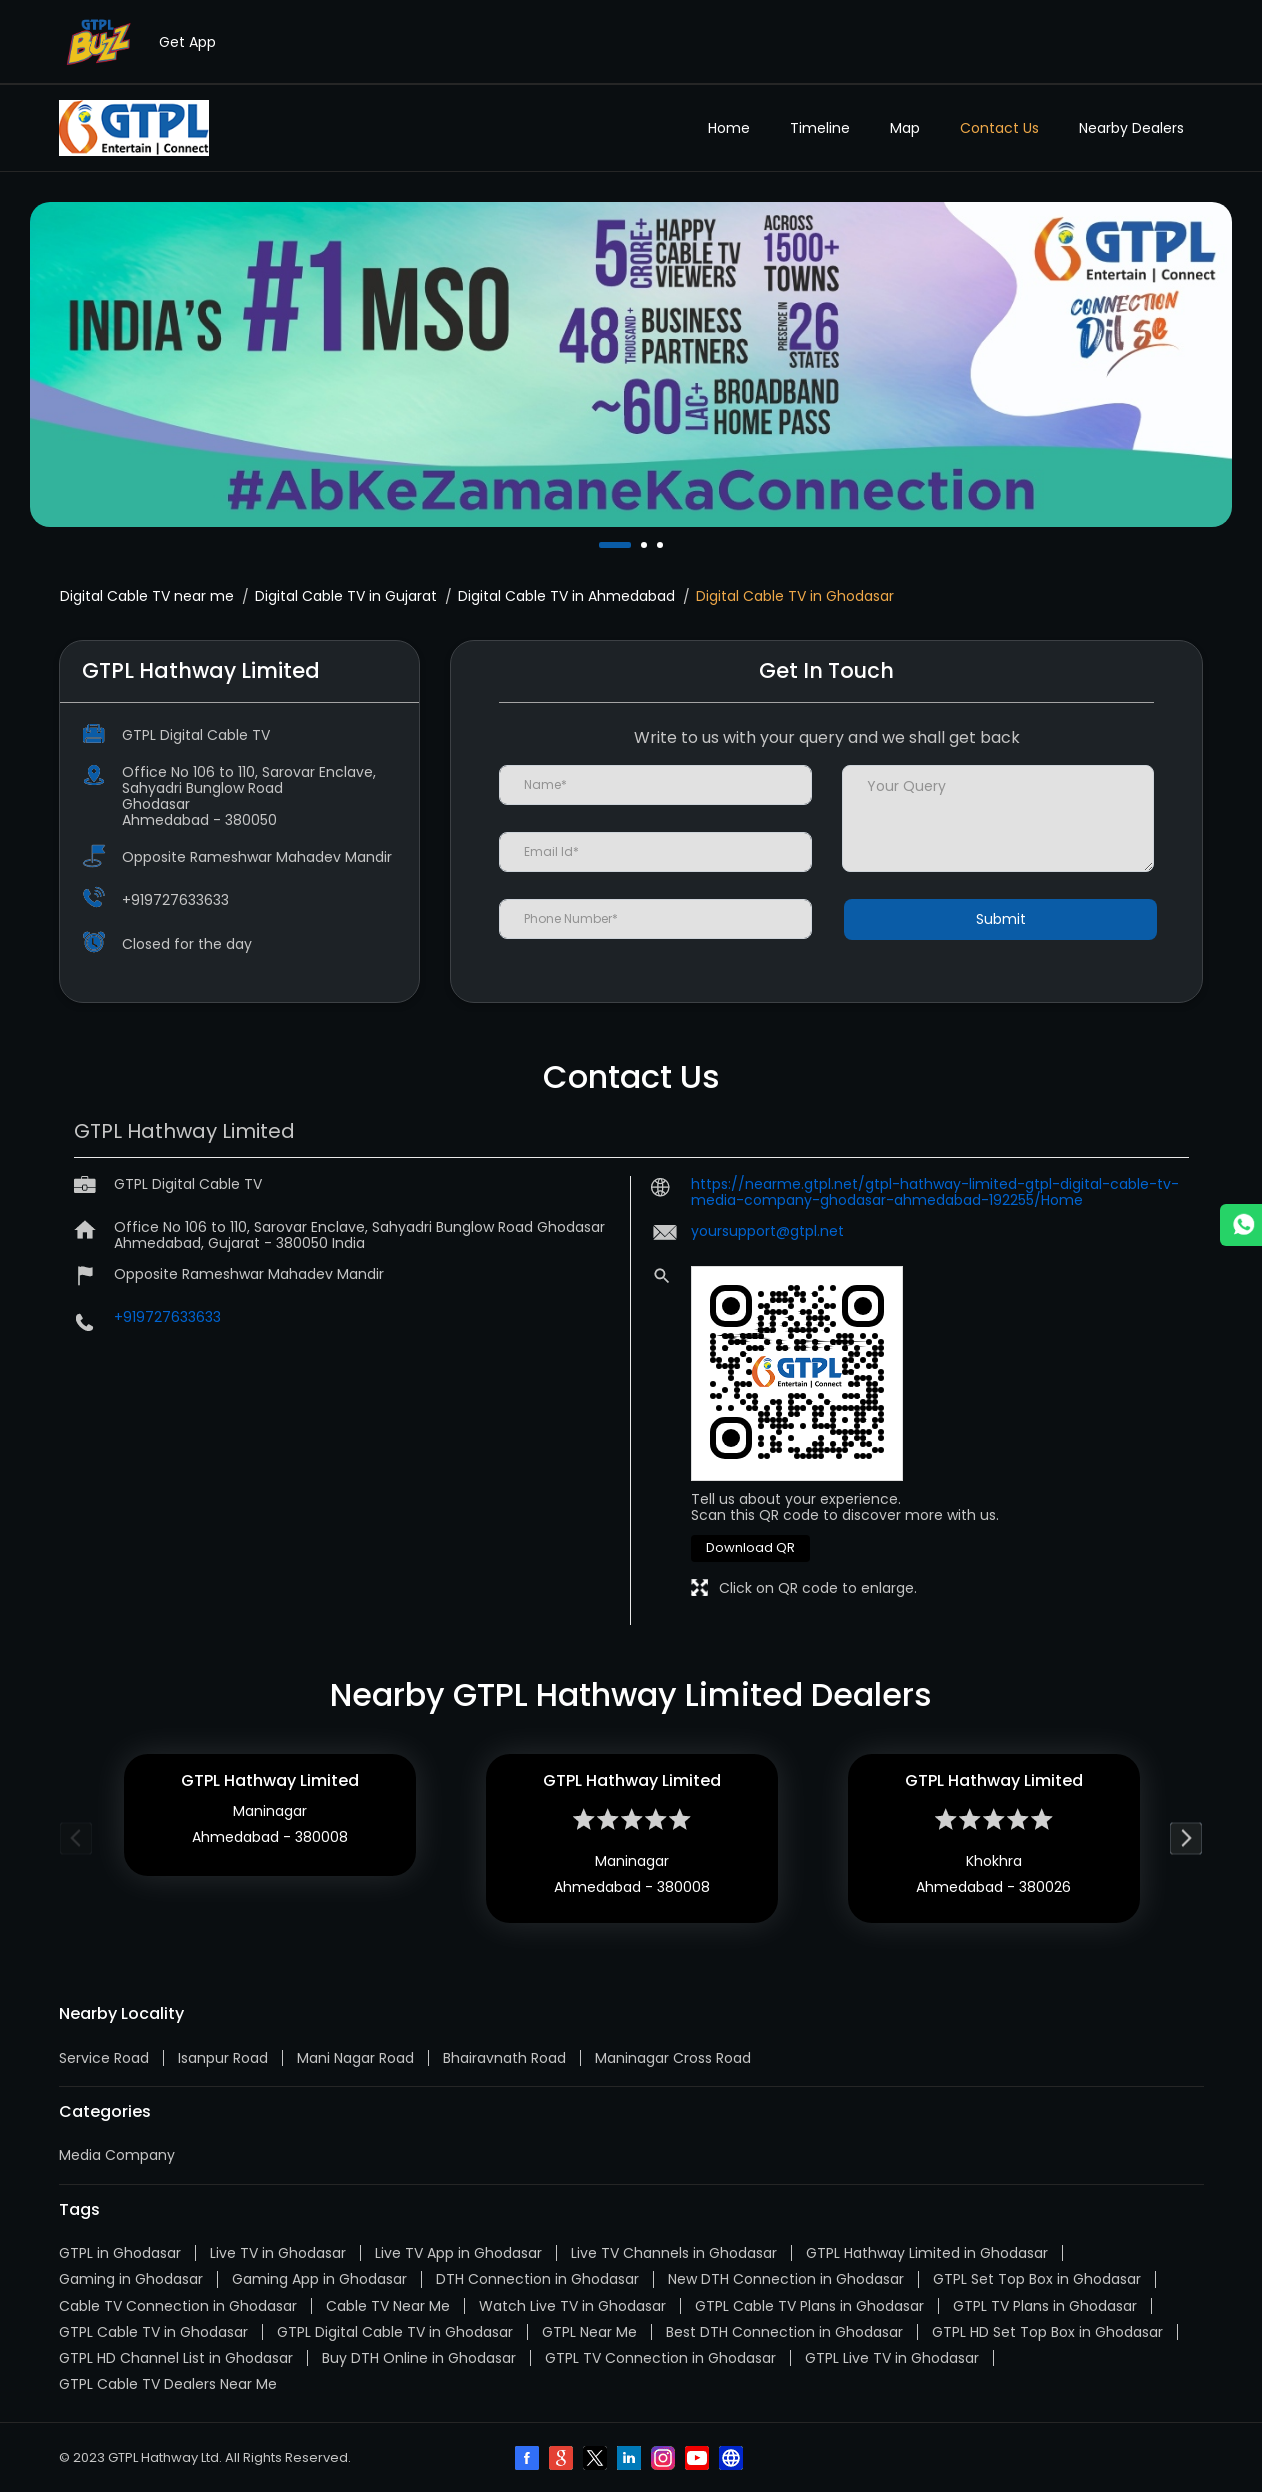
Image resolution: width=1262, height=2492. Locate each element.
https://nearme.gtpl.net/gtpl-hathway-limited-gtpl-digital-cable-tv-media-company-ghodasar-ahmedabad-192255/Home (935, 1192)
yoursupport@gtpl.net (767, 1231)
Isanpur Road (223, 2058)
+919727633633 (175, 900)
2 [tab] (646, 545)
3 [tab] (662, 545)
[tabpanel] (631, 365)
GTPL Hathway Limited (270, 1780)
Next (1186, 1838)
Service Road (104, 2058)
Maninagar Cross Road (673, 2058)
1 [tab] (604, 545)
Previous (76, 1838)
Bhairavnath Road (504, 2058)
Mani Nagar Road (355, 2058)
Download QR (750, 1547)
